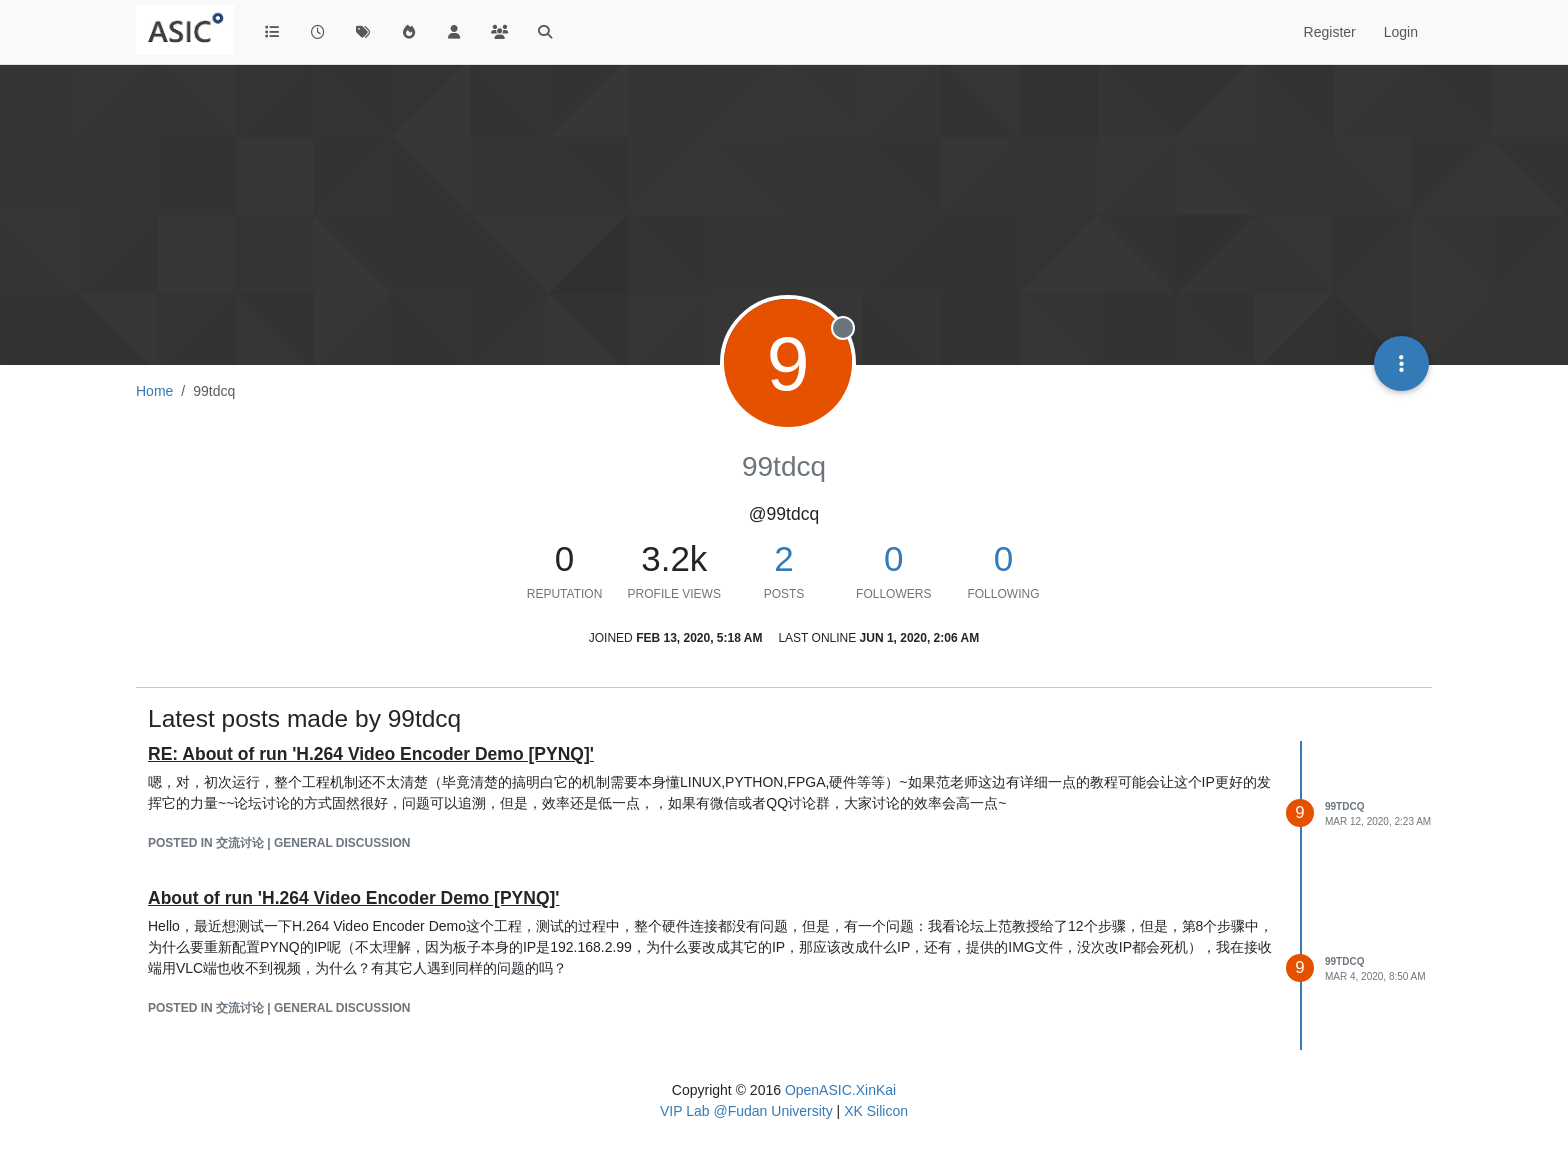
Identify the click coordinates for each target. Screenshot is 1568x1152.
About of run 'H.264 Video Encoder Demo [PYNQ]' (354, 898)
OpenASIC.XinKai (840, 1090)
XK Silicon (876, 1111)
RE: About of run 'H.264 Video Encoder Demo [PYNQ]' (371, 754)
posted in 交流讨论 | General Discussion (279, 843)
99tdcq (1344, 806)
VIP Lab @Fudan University (746, 1111)
